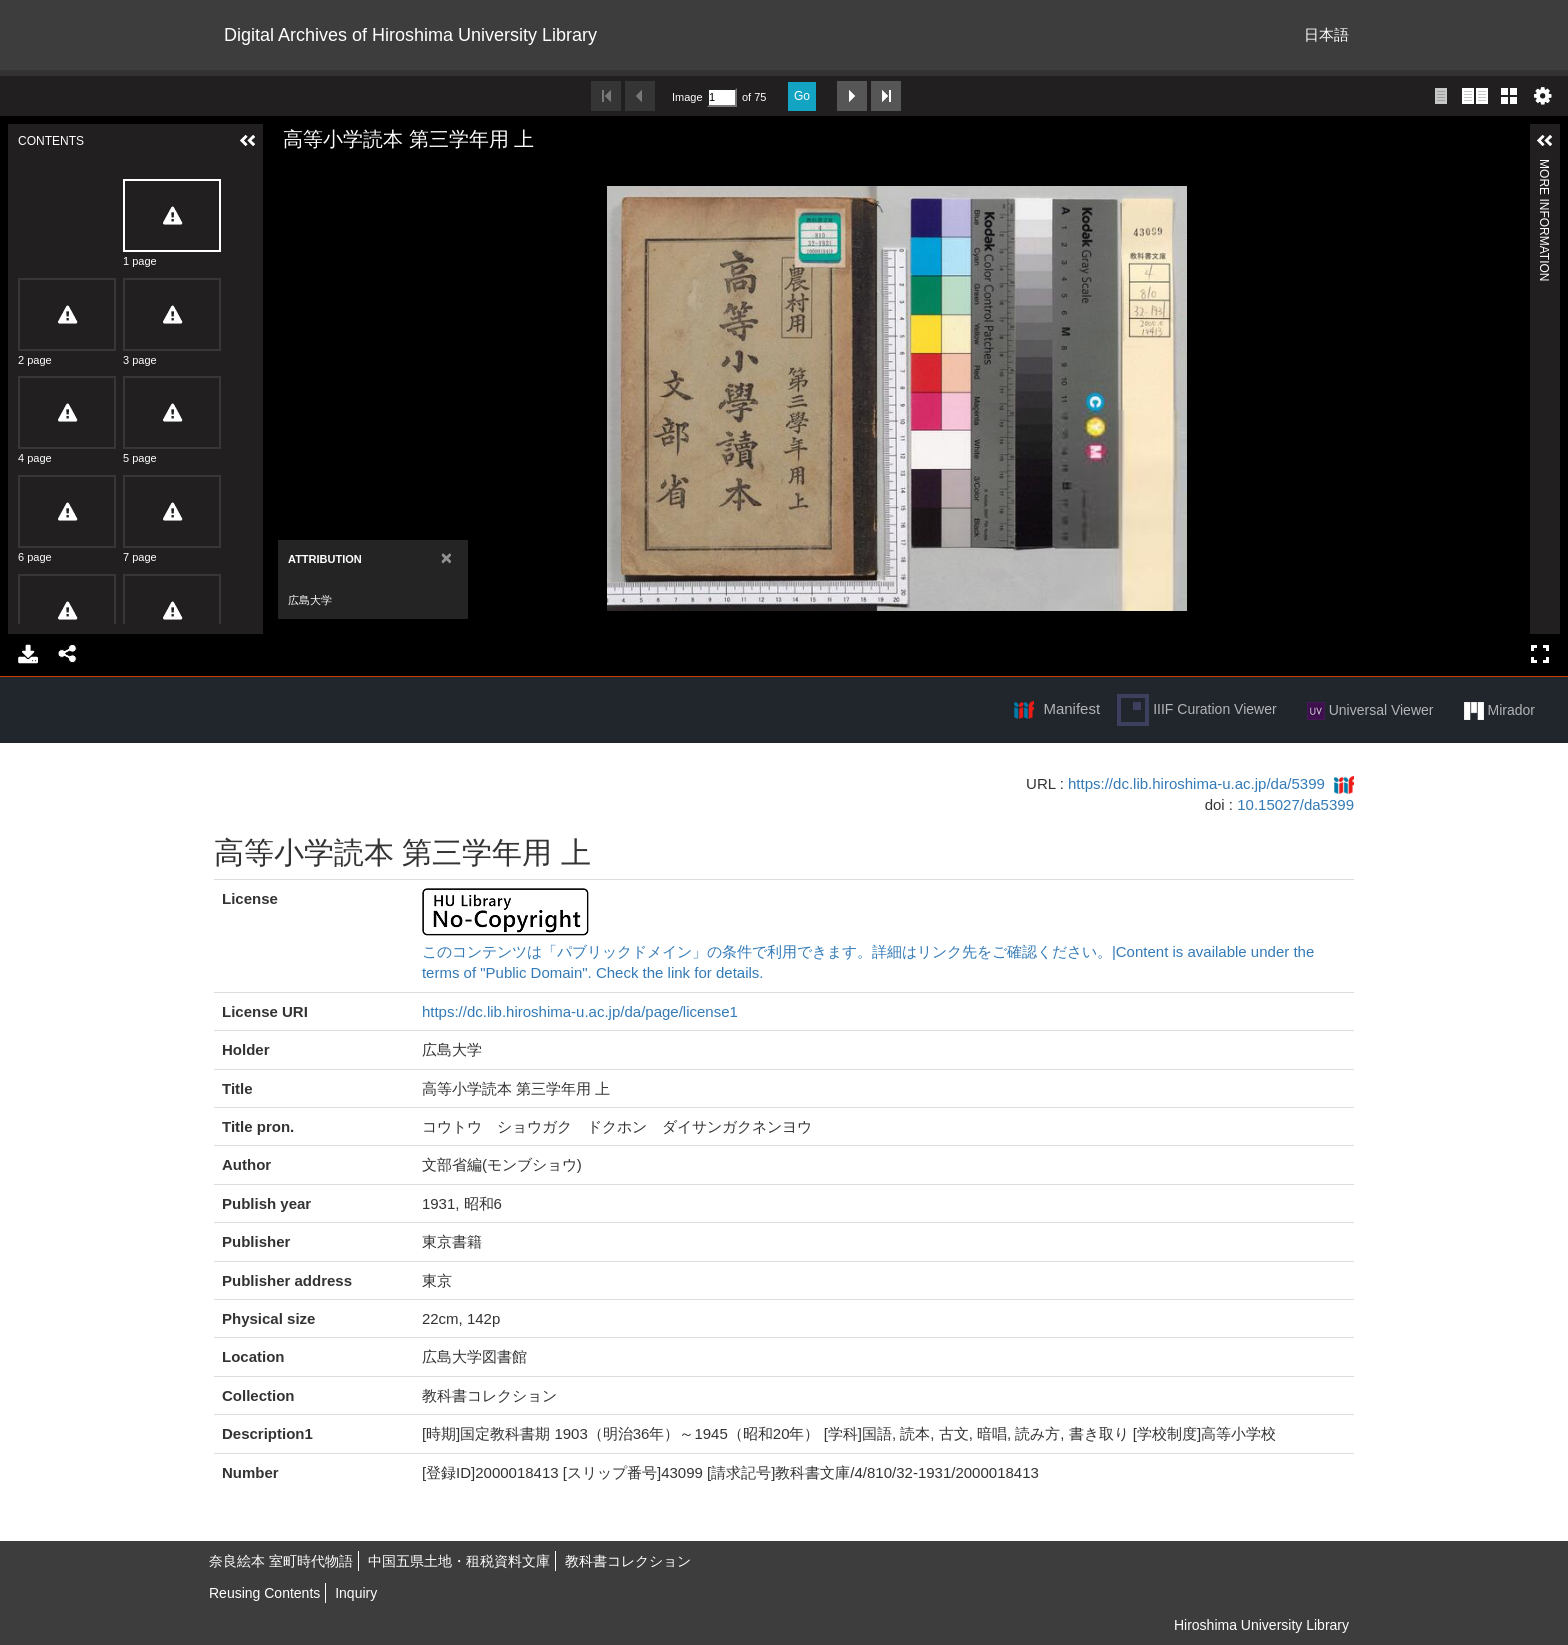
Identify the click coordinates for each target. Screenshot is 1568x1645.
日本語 (1326, 34)
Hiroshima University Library (1261, 1625)
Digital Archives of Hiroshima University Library (410, 35)
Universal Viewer (1370, 711)
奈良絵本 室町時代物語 (281, 1561)
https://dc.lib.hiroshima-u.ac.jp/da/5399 (1196, 783)
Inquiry (356, 1593)
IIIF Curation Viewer (1196, 710)
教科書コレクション (628, 1561)
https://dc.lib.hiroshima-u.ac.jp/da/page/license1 (580, 1011)
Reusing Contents (264, 1593)
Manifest (1071, 708)
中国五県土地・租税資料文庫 (459, 1561)
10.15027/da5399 (1295, 804)
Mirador (1499, 711)
